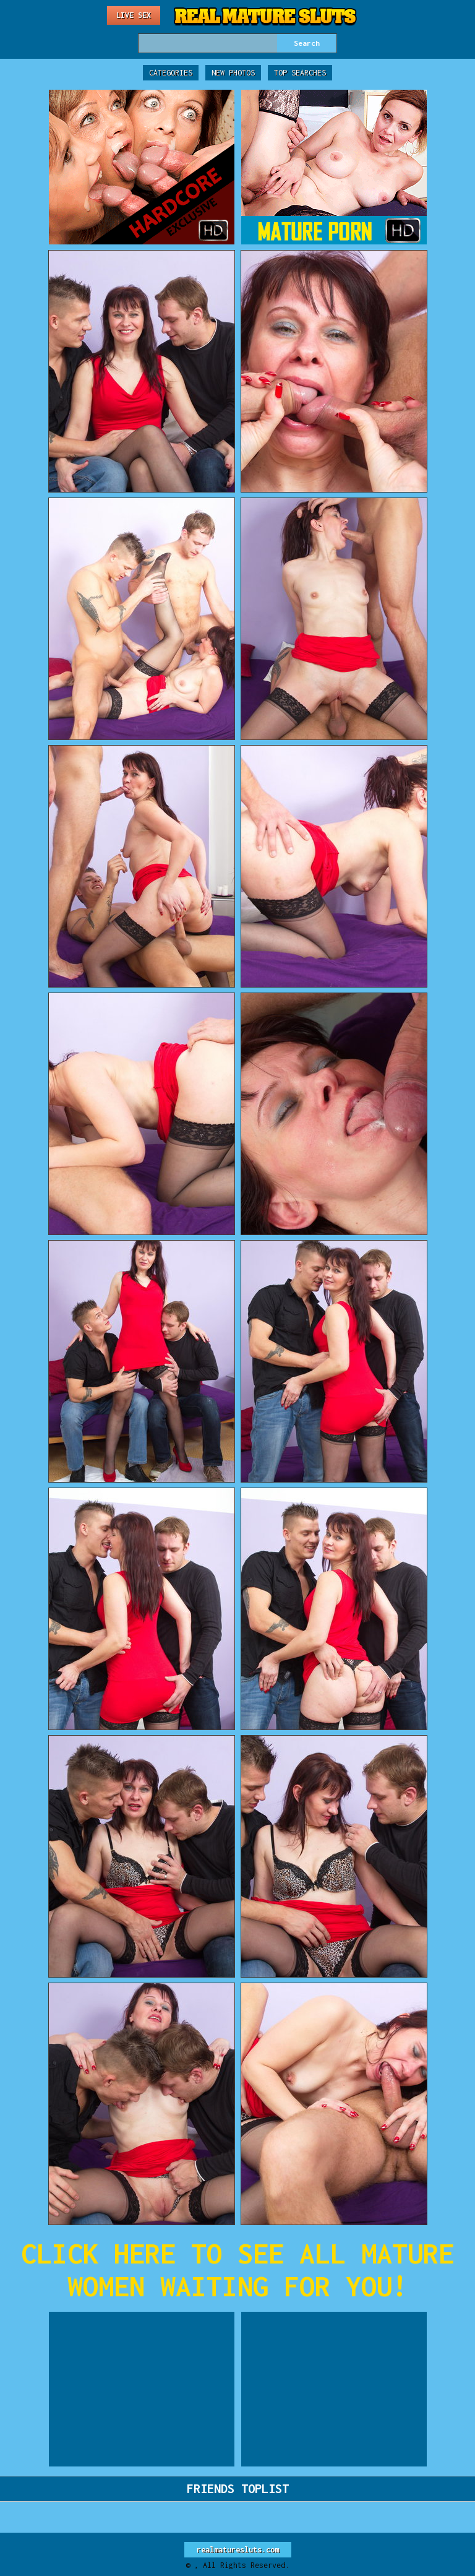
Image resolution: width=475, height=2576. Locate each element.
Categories (170, 72)
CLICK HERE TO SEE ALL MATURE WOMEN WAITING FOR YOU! (237, 2269)
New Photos (233, 72)
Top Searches (300, 72)
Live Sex (133, 15)
